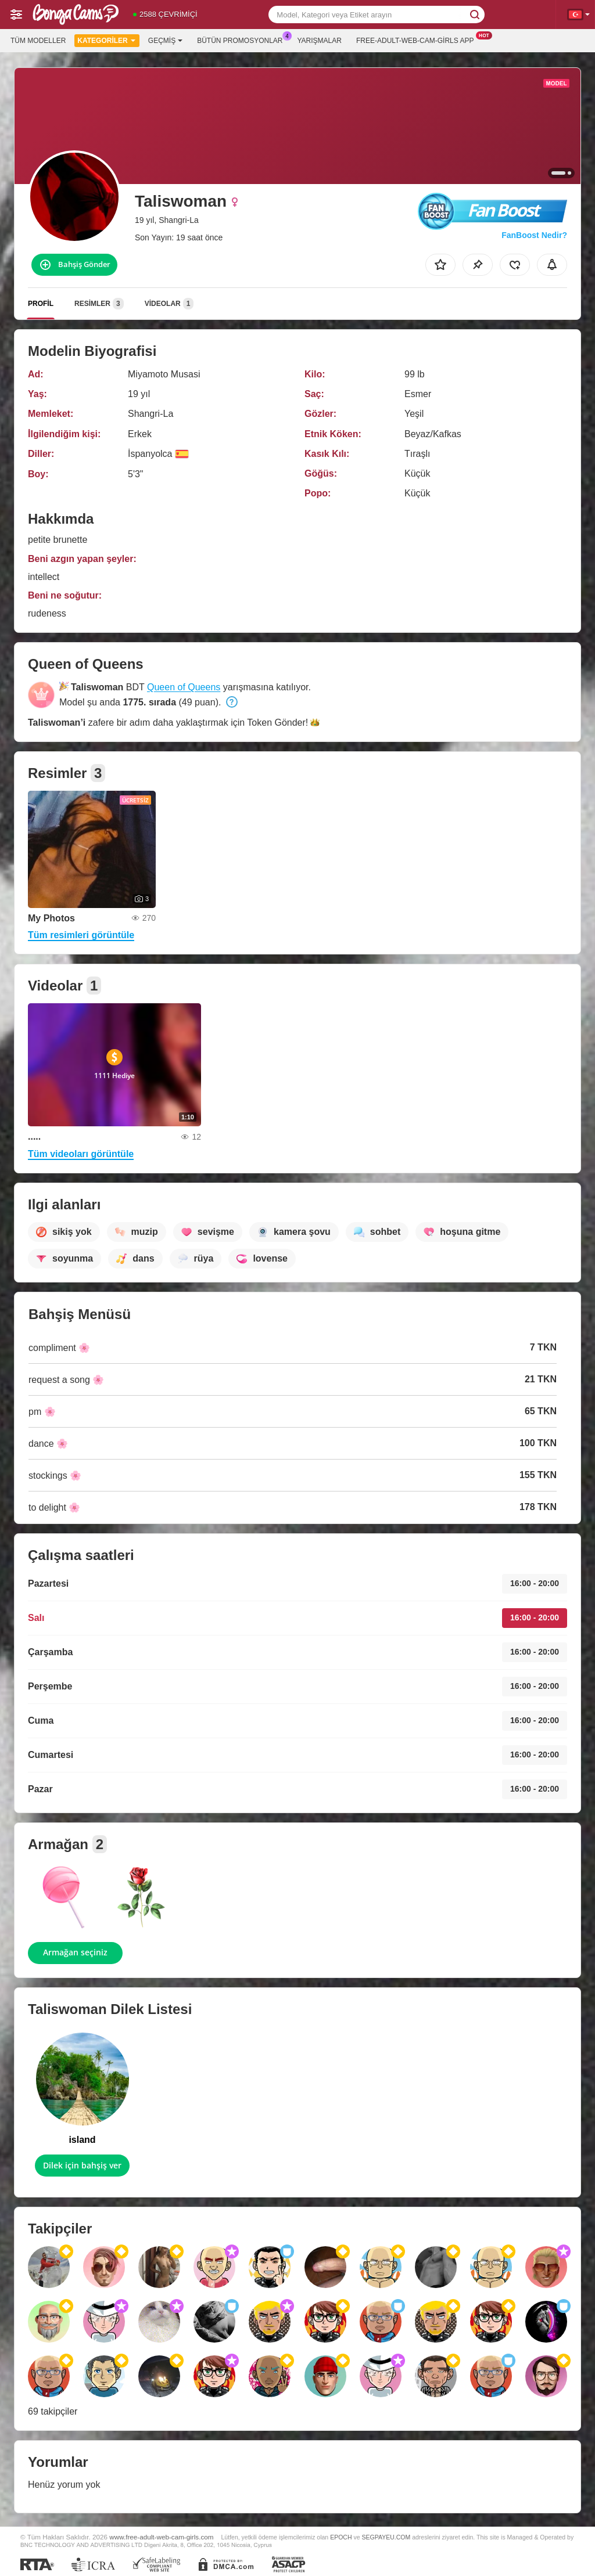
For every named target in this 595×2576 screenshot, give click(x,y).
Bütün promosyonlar (242, 39)
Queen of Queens (183, 687)
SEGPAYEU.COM (385, 2537)
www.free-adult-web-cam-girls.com (161, 2537)
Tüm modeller (38, 41)
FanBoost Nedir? (534, 235)
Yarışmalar (320, 41)
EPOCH (341, 2537)
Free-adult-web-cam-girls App (417, 39)
